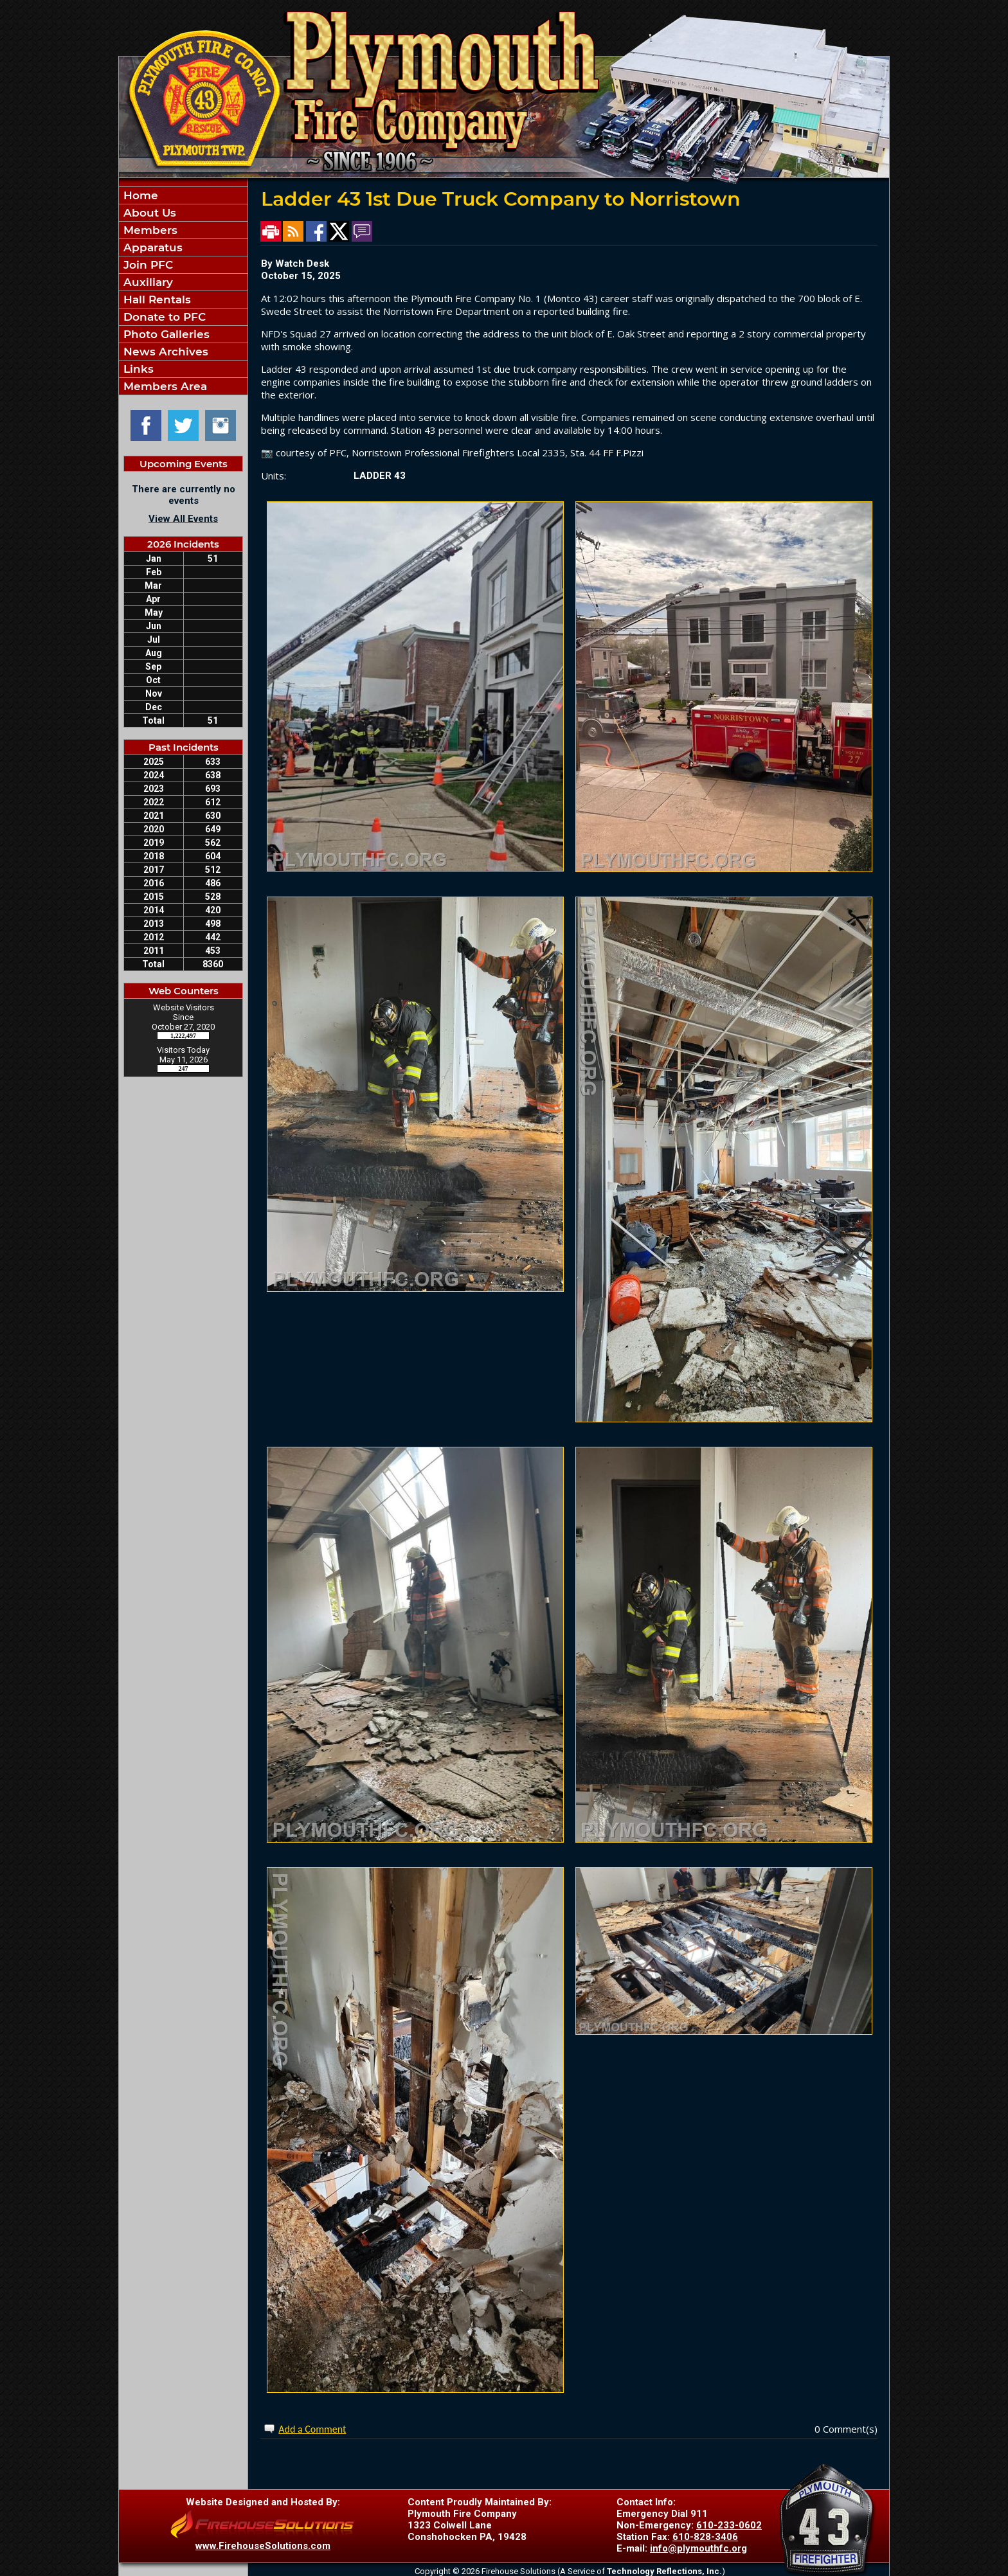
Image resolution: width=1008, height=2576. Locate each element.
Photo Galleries (165, 334)
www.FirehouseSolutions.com (262, 2546)
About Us (148, 212)
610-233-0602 (729, 2525)
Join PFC (146, 264)
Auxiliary (146, 282)
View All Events (183, 518)
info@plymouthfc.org (698, 2548)
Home (139, 195)
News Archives (164, 351)
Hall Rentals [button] (155, 299)
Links (137, 368)
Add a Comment (312, 2429)
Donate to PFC (163, 316)
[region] (183, 291)
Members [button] (148, 230)
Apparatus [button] (151, 247)
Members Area (163, 386)
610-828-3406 (705, 2537)
